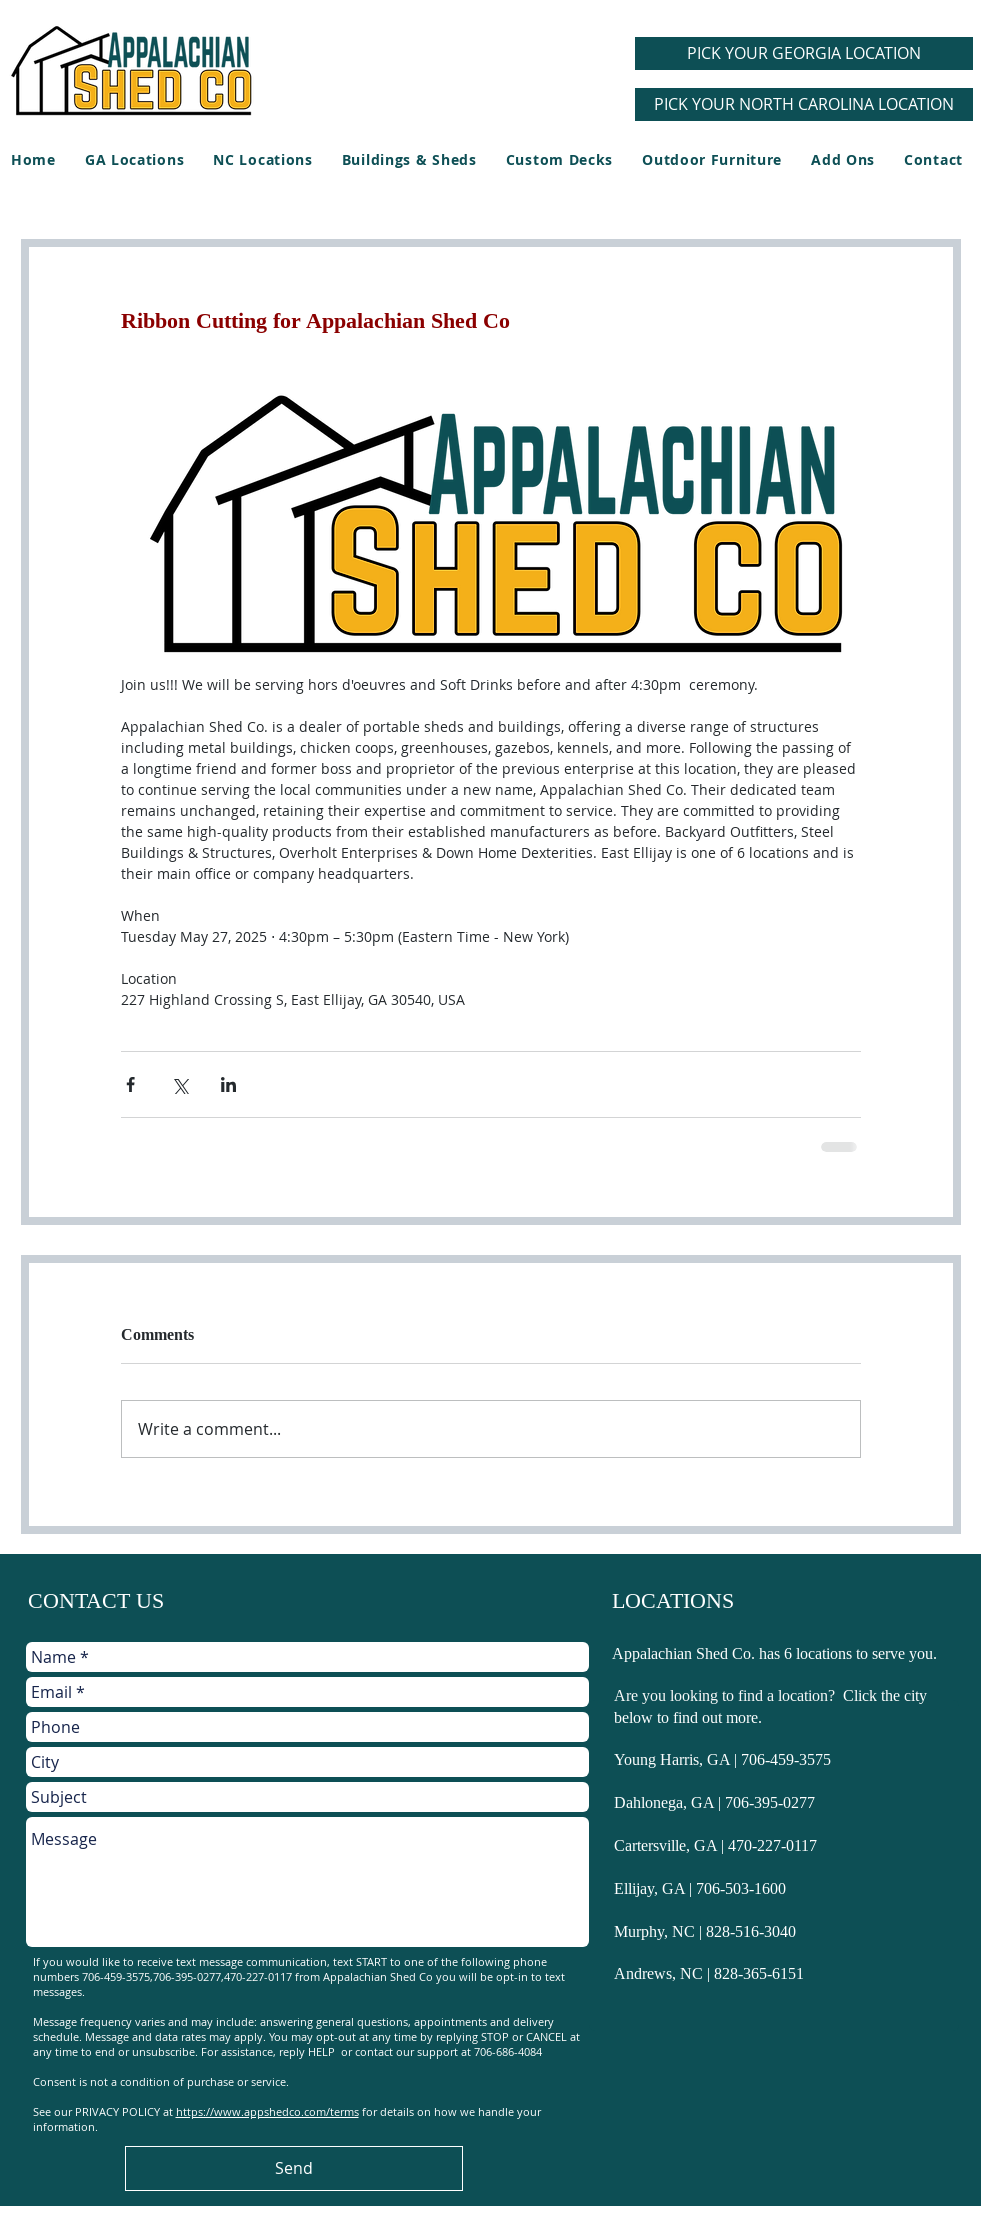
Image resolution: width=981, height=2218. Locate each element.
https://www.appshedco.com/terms (267, 2111)
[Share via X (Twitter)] (179, 1084)
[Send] (294, 2168)
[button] (409, 159)
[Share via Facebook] (130, 1084)
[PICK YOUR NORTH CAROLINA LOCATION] (804, 104)
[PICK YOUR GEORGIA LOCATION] (804, 53)
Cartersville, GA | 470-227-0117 (715, 1845)
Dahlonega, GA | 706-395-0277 (714, 1802)
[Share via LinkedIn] (228, 1084)
